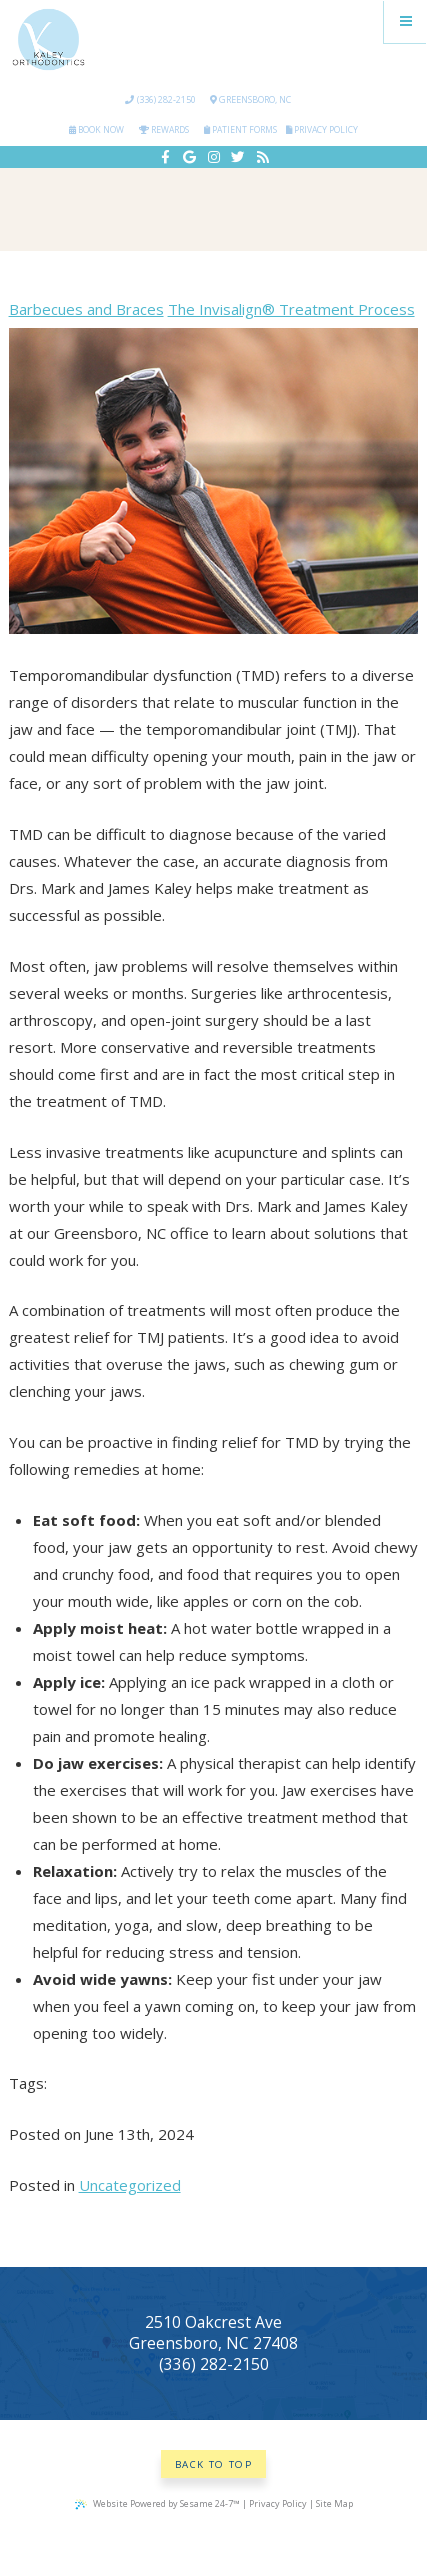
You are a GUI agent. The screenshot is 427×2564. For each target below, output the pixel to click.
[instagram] (213, 157)
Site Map (334, 2503)
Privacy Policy (322, 130)
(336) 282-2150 (160, 99)
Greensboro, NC (250, 99)
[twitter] (238, 157)
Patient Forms (240, 130)
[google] (189, 157)
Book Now (96, 130)
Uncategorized (130, 2185)
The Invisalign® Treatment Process (291, 309)
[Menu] (405, 21)
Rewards (164, 130)
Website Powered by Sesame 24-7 (157, 2503)
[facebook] (164, 157)
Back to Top (213, 2464)
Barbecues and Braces (86, 309)
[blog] (262, 157)
